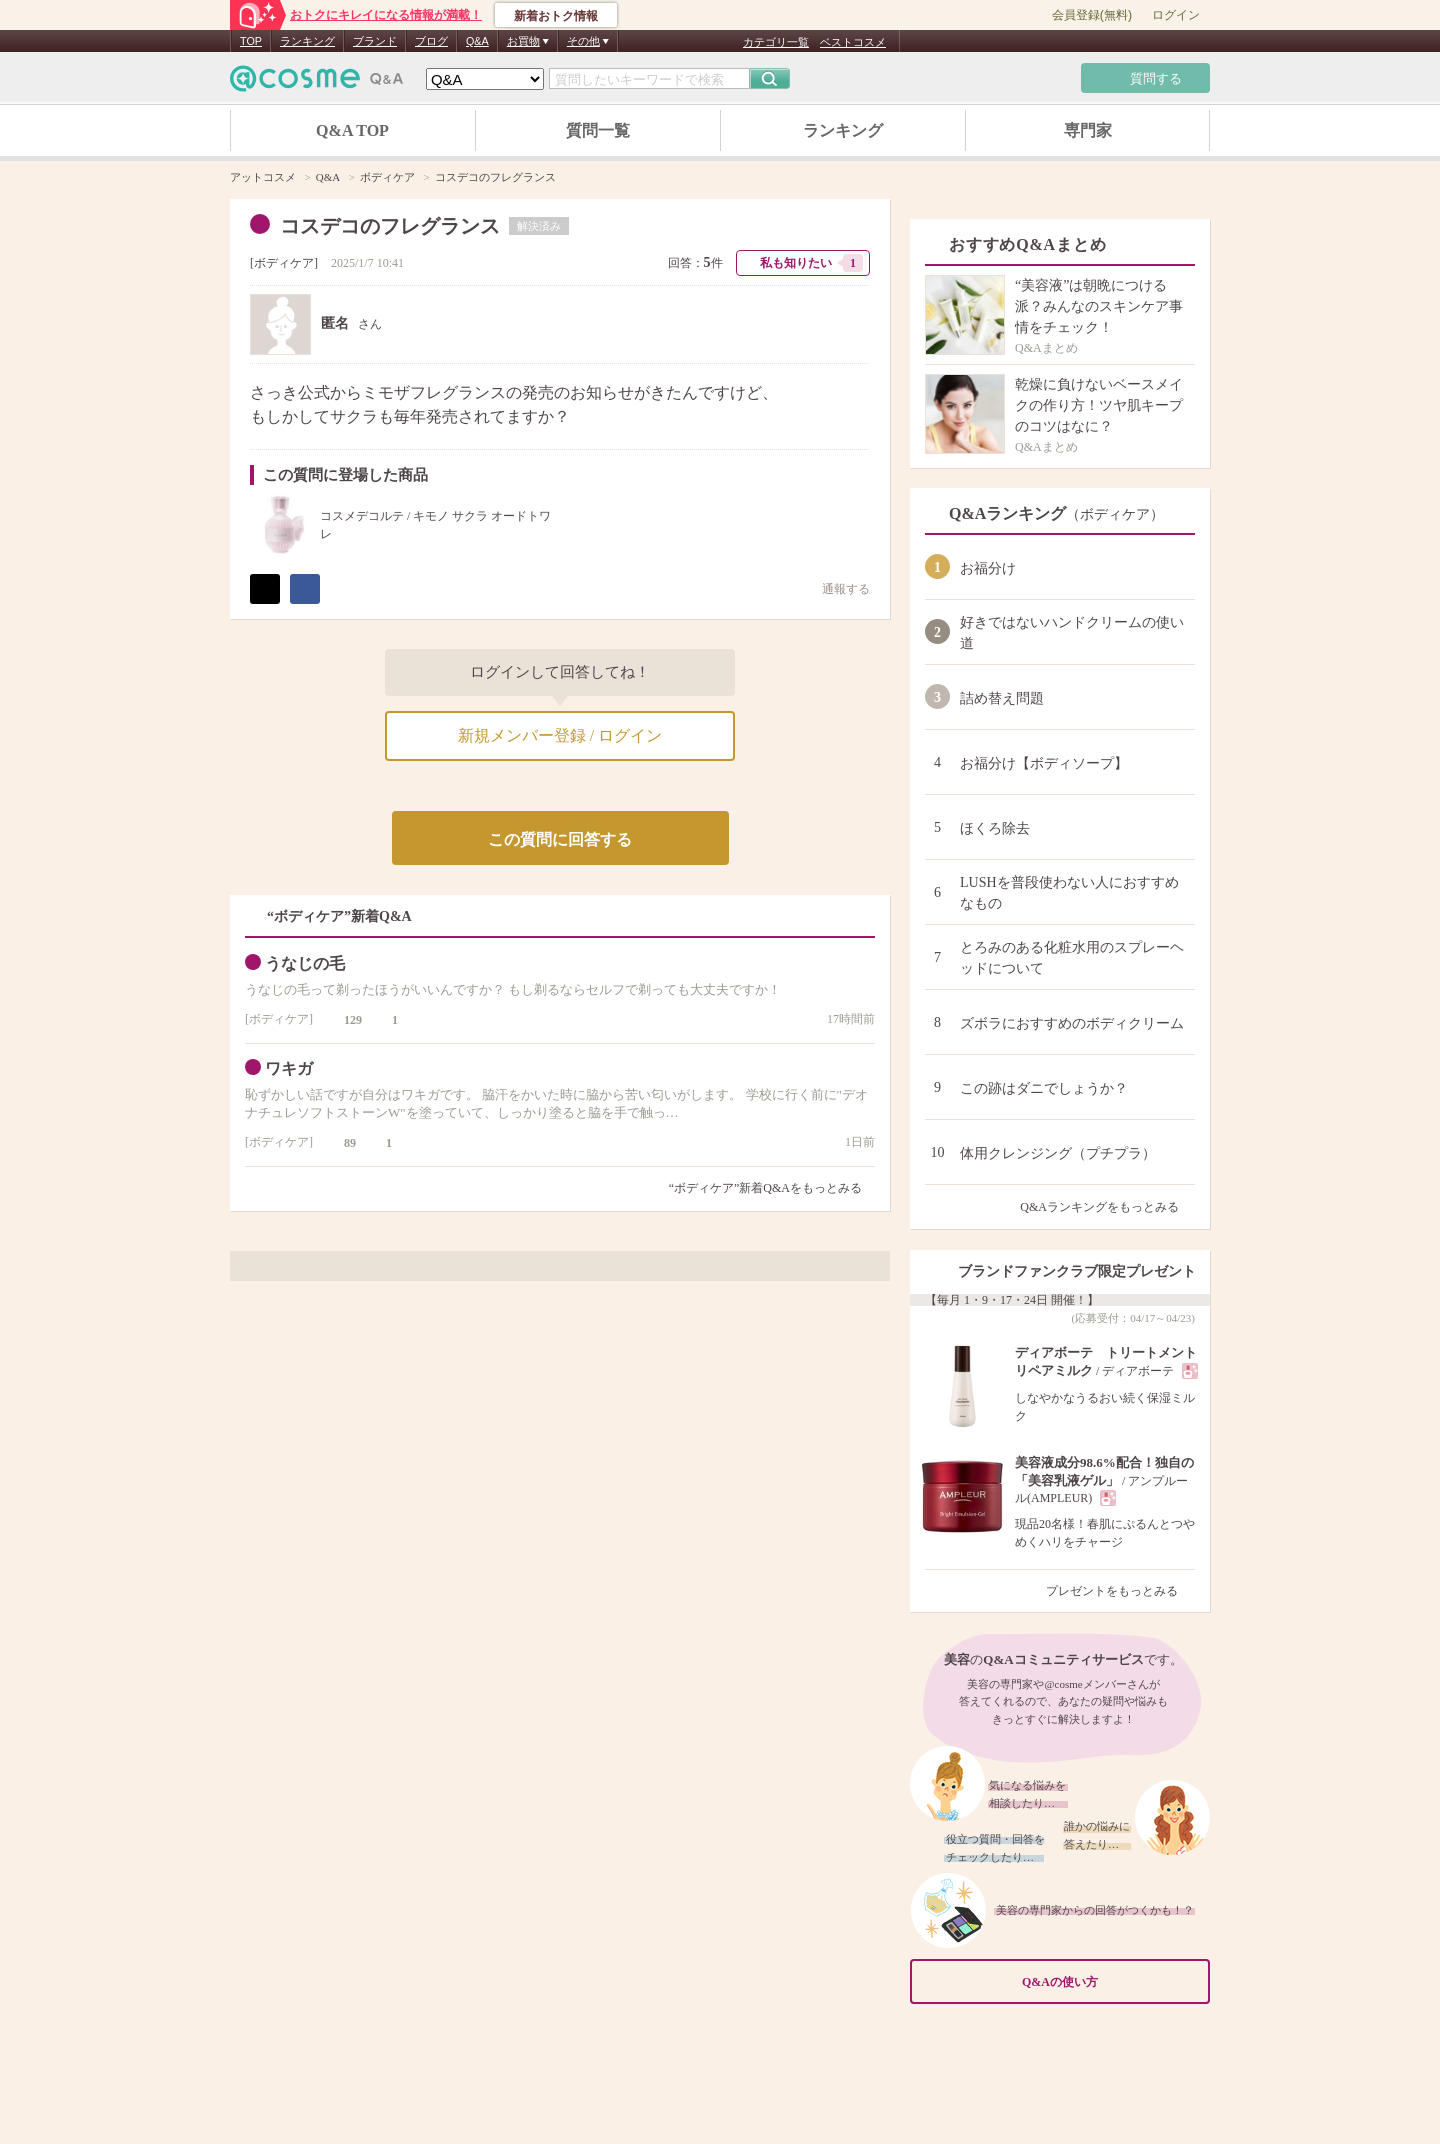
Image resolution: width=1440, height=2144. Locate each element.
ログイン (1176, 15)
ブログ (431, 41)
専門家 (1088, 130)
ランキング (307, 41)
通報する (836, 588)
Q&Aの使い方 (1110, 1982)
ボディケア (284, 263)
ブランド (375, 41)
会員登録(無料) (1092, 15)
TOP (251, 41)
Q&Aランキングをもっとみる (1107, 1207)
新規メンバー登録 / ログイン (560, 735)
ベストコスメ (853, 42)
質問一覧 (598, 130)
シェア (305, 589)
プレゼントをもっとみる (1120, 1591)
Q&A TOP (352, 130)
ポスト (265, 589)
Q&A (477, 41)
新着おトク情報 (556, 16)
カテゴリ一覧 (776, 42)
